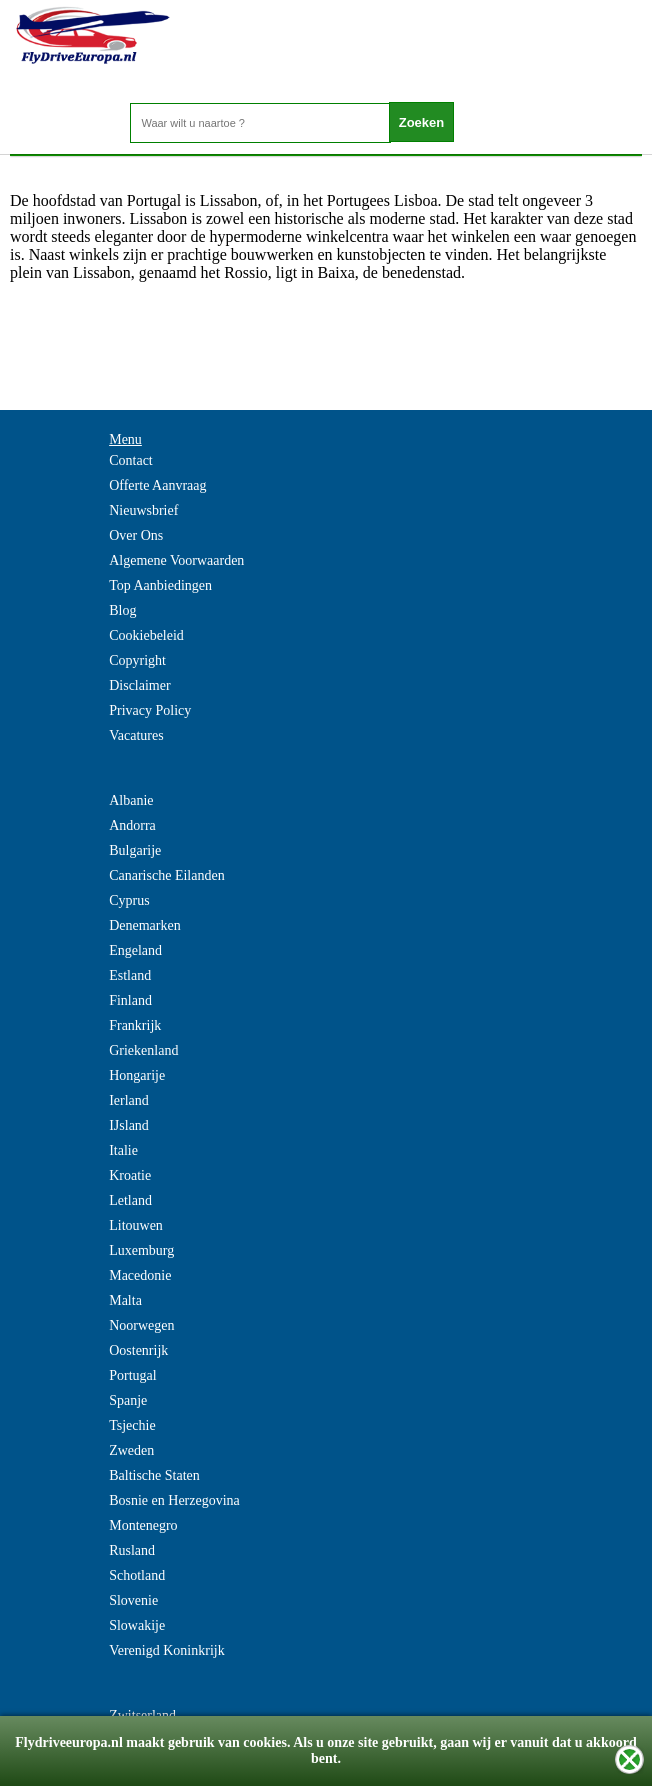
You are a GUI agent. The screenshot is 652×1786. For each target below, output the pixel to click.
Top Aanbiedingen (160, 585)
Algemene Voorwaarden (176, 560)
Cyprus (129, 900)
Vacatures (136, 735)
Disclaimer (139, 685)
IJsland (129, 1125)
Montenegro (143, 1525)
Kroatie (130, 1175)
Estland (130, 975)
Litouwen (136, 1225)
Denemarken (145, 925)
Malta (125, 1300)
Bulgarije (135, 850)
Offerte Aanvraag (157, 485)
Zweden (131, 1450)
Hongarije (137, 1075)
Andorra (132, 825)
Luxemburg (141, 1250)
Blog (122, 610)
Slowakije (137, 1625)
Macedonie (140, 1275)
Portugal (132, 1375)
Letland (130, 1200)
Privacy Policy (150, 710)
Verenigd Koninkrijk (166, 1650)
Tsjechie (132, 1425)
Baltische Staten (154, 1475)
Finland (130, 1000)
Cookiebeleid (146, 635)
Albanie (131, 800)
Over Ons (136, 535)
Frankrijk (135, 1025)
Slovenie (133, 1600)
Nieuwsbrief (143, 510)
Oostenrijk (138, 1350)
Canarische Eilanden (166, 875)
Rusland (132, 1550)
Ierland (129, 1100)
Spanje (128, 1400)
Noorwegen (141, 1325)
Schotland (137, 1575)
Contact (131, 460)
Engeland (135, 950)
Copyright (137, 660)
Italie (123, 1150)
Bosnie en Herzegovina (174, 1500)
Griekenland (143, 1050)
